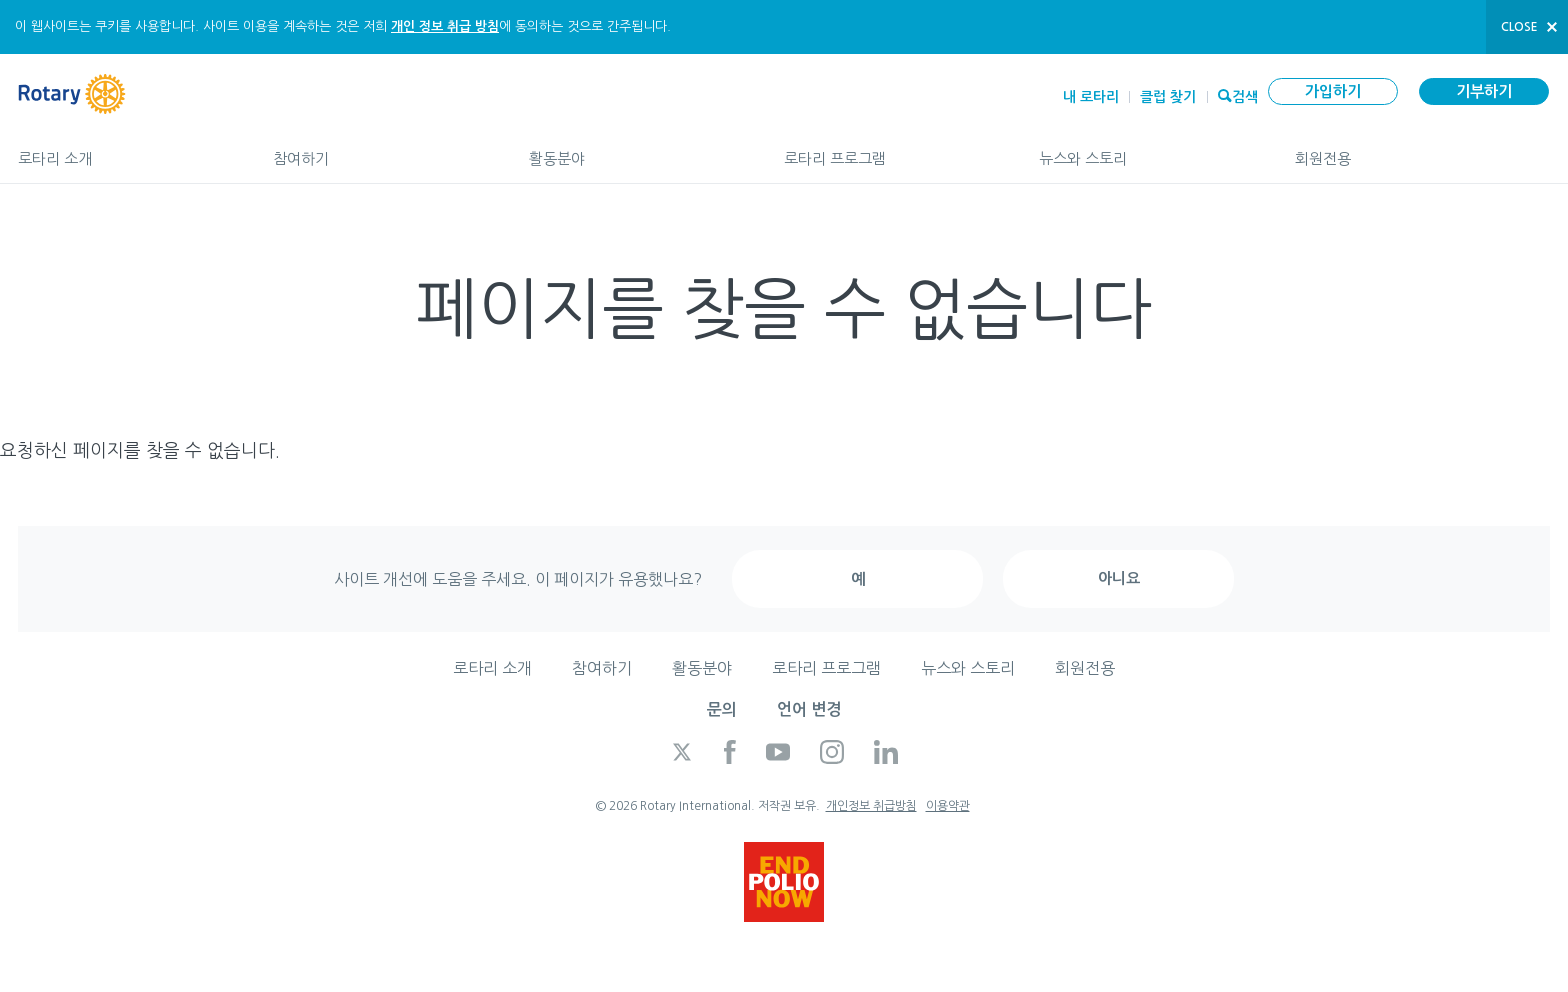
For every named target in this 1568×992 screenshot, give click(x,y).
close (1519, 27)
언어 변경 (809, 709)
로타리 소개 (125, 150)
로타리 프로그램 (891, 150)
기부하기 (1484, 91)
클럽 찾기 (1168, 97)
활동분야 (636, 150)
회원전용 (1422, 150)
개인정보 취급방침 (871, 806)
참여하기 (380, 150)
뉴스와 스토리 (1146, 150)
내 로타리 (1091, 97)
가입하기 (1333, 91)
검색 (1245, 95)
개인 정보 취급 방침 (445, 26)
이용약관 (948, 806)
